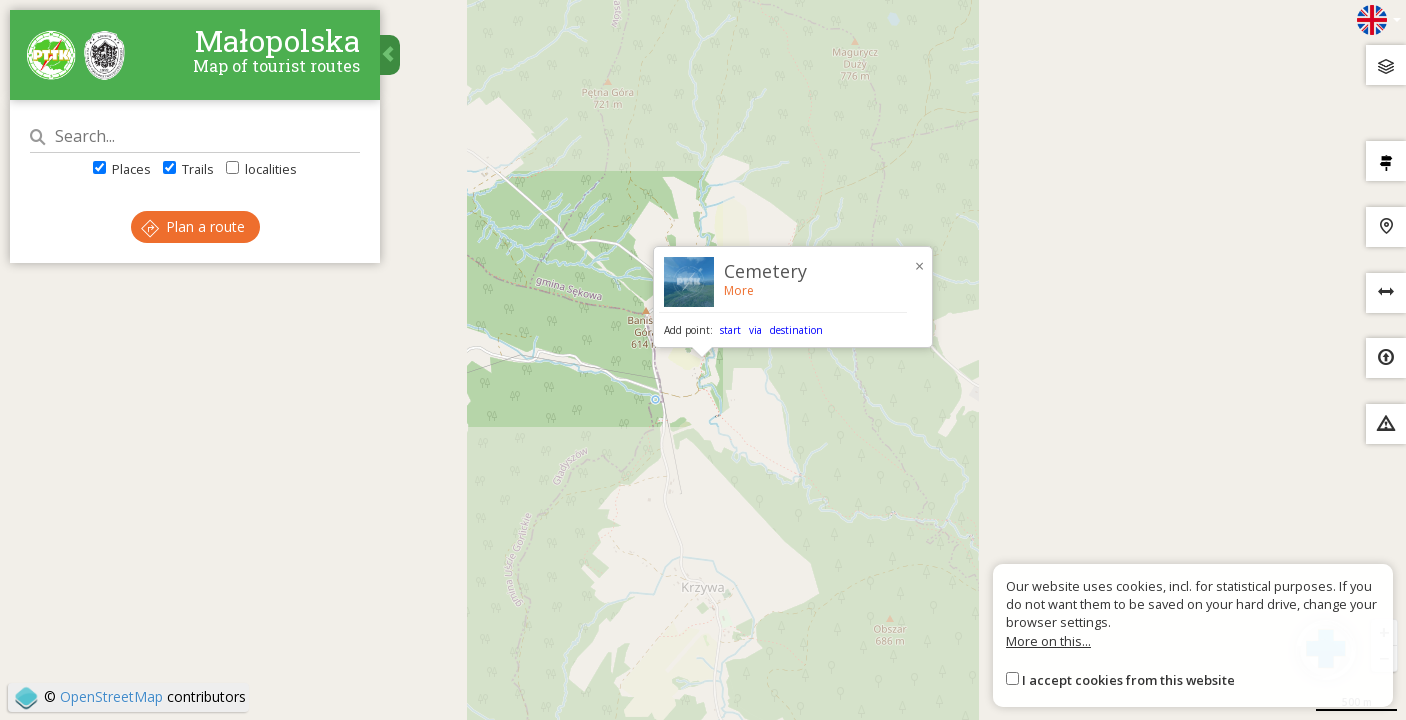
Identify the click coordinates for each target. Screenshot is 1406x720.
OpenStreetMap (111, 696)
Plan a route (193, 226)
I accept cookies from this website (1128, 680)
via (755, 330)
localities (261, 169)
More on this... (1048, 641)
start (730, 330)
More (739, 290)
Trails (188, 169)
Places (122, 169)
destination (796, 330)
